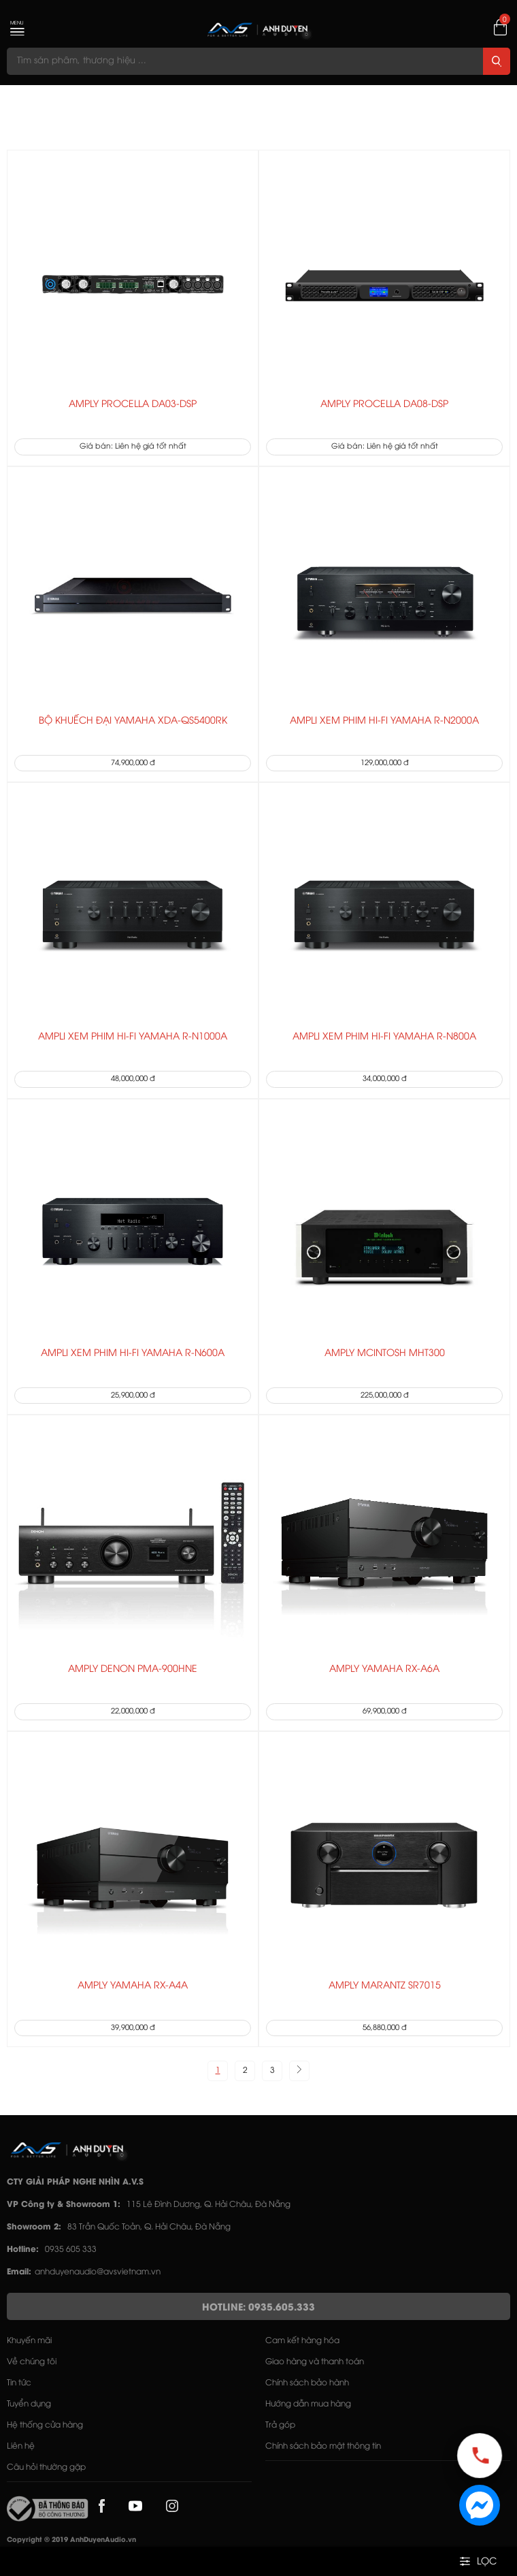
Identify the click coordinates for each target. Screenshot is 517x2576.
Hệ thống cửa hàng (45, 2425)
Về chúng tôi (31, 2362)
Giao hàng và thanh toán (314, 2362)
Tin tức (19, 2383)
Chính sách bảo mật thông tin (323, 2446)
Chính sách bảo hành (307, 2383)
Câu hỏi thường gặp (46, 2467)
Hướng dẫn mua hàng (308, 2404)
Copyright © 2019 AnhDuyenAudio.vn (71, 2540)
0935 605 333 (71, 2249)
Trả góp (280, 2425)
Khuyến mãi (29, 2341)
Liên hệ (21, 2446)
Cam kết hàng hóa (302, 2341)
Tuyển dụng (29, 2404)
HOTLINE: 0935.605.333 (258, 2308)
